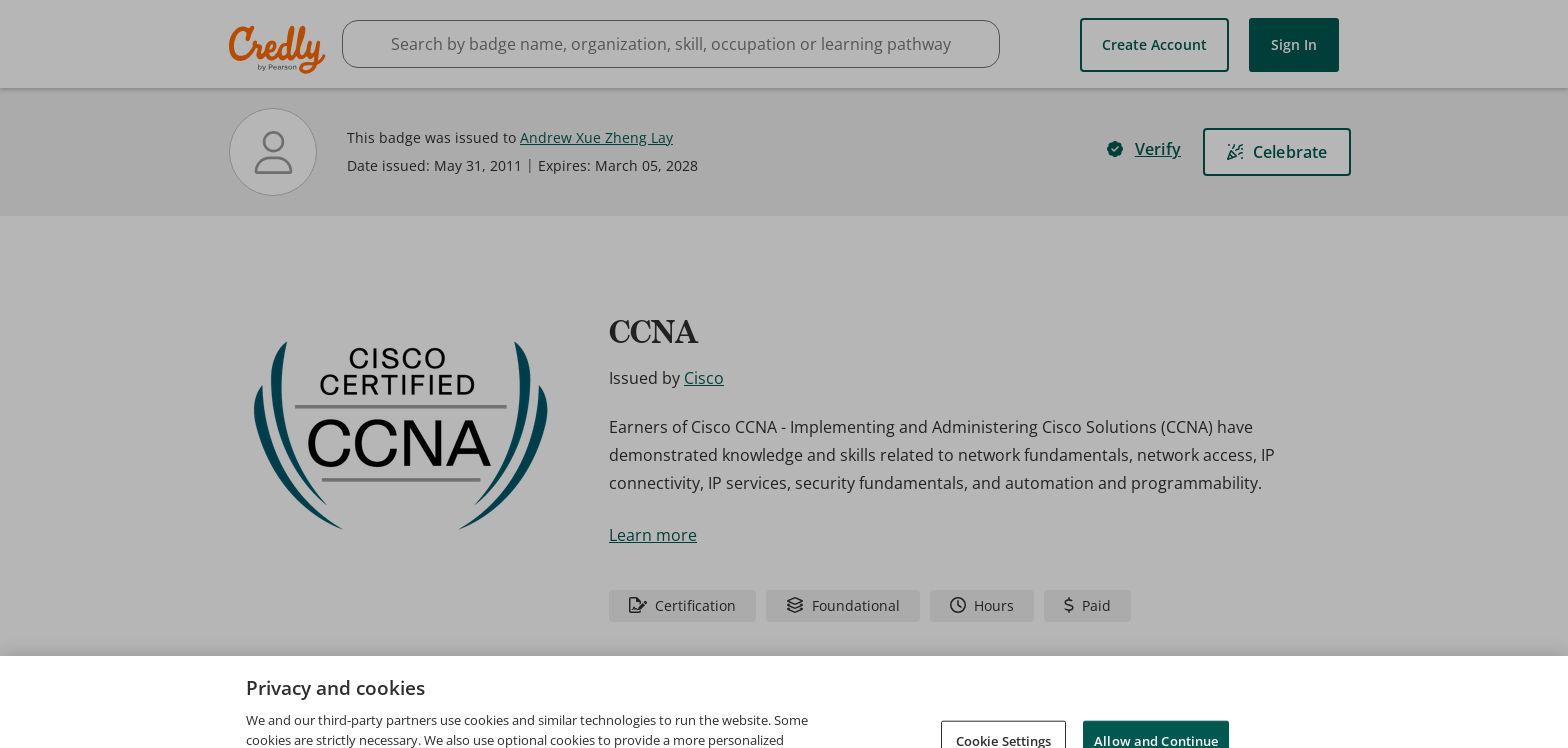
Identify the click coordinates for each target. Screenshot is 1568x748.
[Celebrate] (1277, 152)
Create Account (1154, 44)
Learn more (653, 535)
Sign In (1294, 44)
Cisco (704, 378)
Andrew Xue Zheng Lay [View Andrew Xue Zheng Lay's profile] (596, 137)
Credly (280, 49)
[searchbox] (671, 44)
